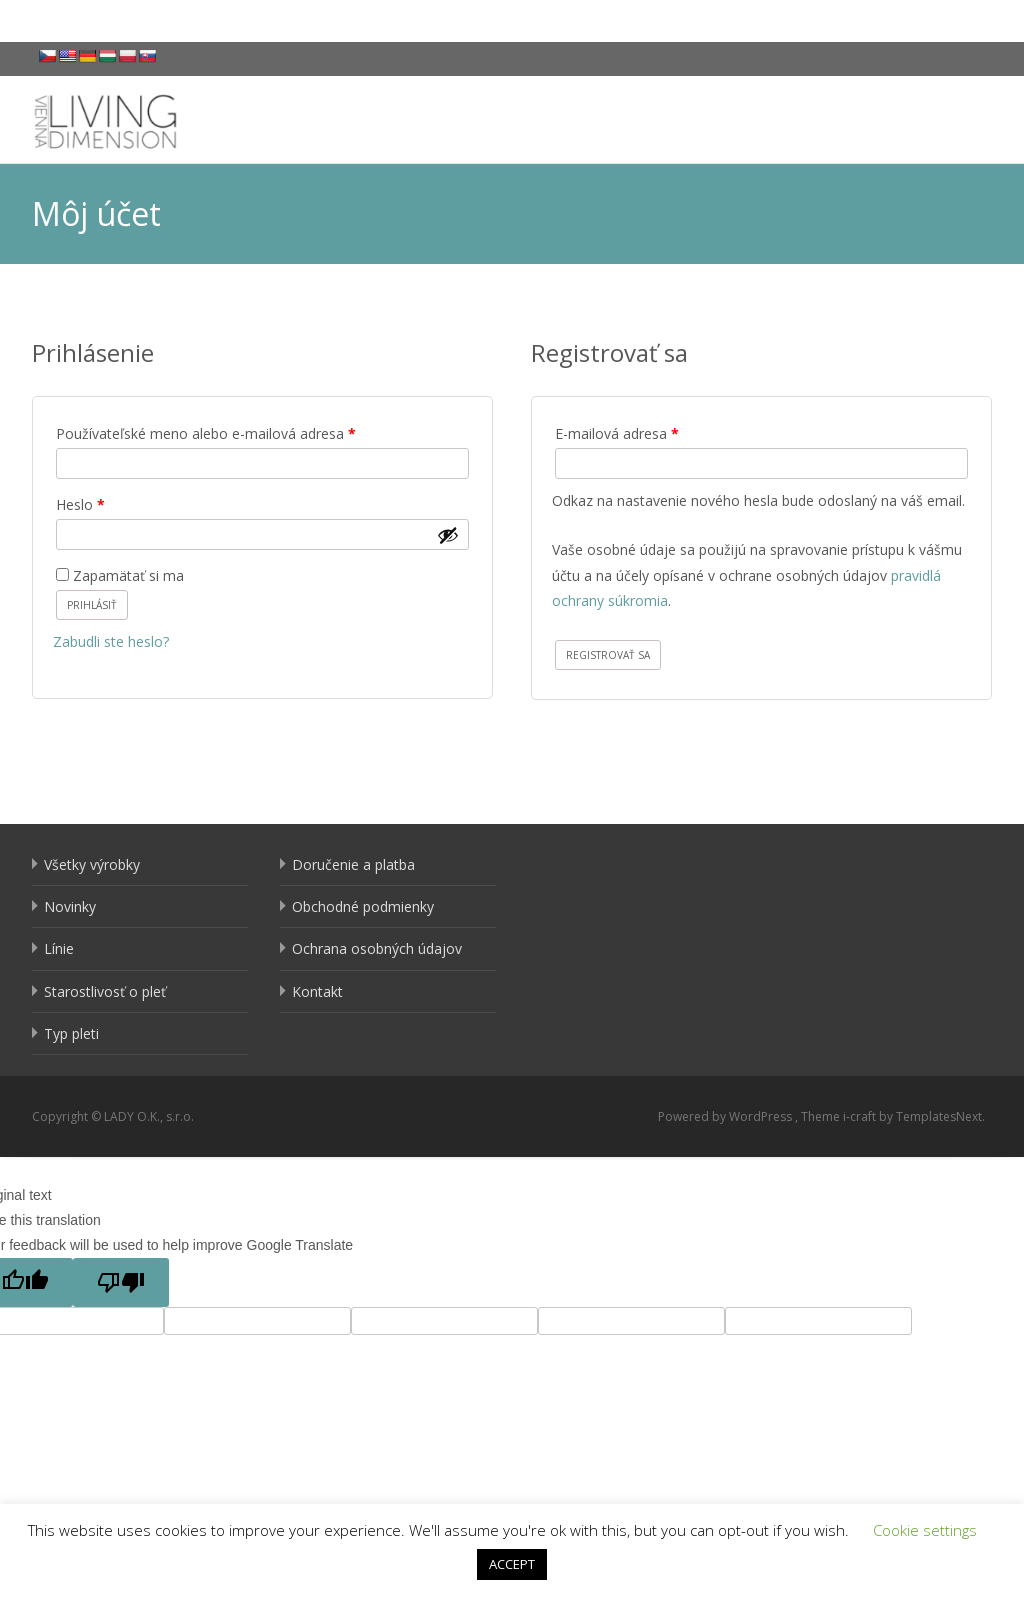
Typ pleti (71, 1033)
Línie (59, 948)
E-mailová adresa (642, 431)
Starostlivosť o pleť (105, 991)
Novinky (70, 906)
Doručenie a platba (353, 864)
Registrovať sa (608, 655)
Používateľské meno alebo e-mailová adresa (231, 431)
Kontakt (317, 991)
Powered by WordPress (726, 1116)
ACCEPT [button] (512, 1564)
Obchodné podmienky (363, 906)
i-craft (861, 1116)
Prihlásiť (92, 605)
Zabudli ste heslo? (111, 641)
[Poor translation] (121, 1282)
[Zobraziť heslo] (448, 535)
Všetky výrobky (92, 864)
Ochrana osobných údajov (377, 948)
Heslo (106, 502)
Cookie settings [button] (925, 1530)
